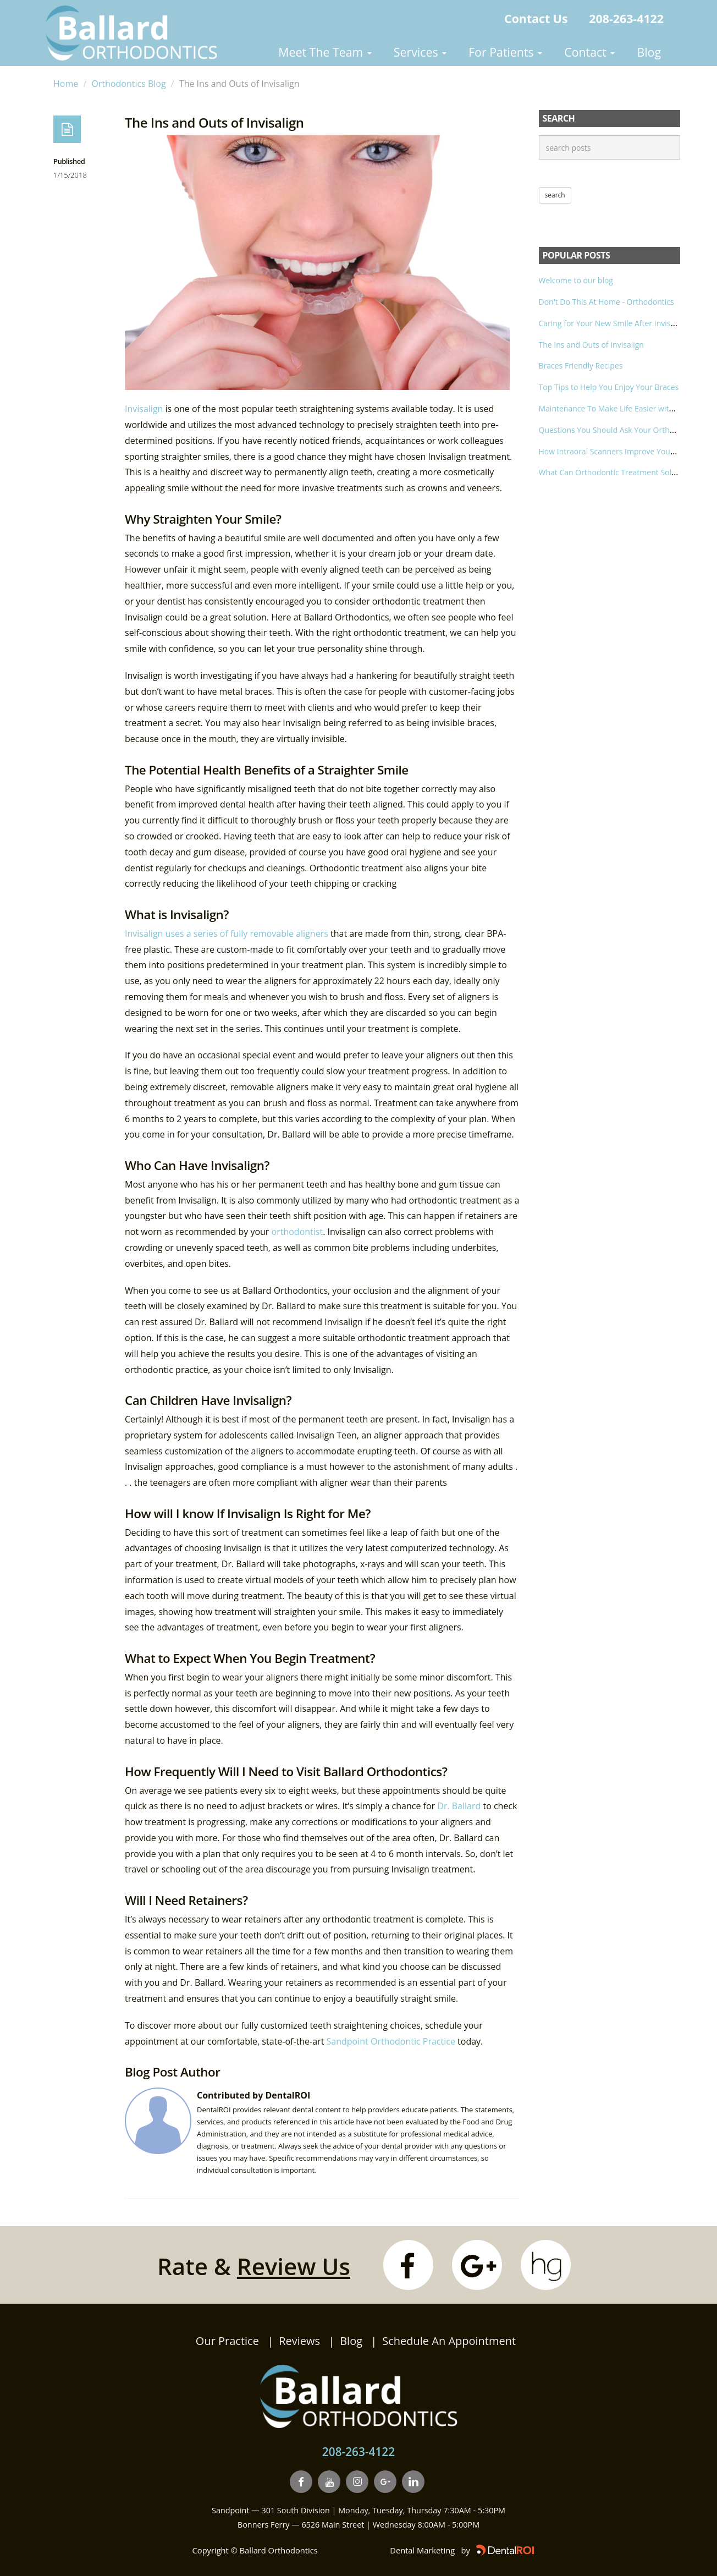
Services (420, 52)
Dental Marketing (422, 2550)
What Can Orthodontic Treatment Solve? (611, 472)
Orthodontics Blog (128, 84)
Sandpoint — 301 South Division (271, 2510)
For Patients (505, 52)
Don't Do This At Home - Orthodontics (606, 301)
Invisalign (145, 409)
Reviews (299, 2340)
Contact (589, 52)
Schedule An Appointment (449, 2340)
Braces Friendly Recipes (581, 365)
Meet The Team (324, 52)
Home (65, 84)
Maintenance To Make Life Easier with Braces (619, 408)
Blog (649, 52)
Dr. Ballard (459, 1806)
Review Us (293, 2266)
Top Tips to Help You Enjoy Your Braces (609, 387)
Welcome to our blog (576, 280)
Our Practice (227, 2340)
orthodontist (297, 1232)
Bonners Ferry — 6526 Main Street (301, 2524)
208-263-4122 (626, 18)
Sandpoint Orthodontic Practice (391, 2041)
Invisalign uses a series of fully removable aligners (226, 933)
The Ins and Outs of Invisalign (591, 344)
